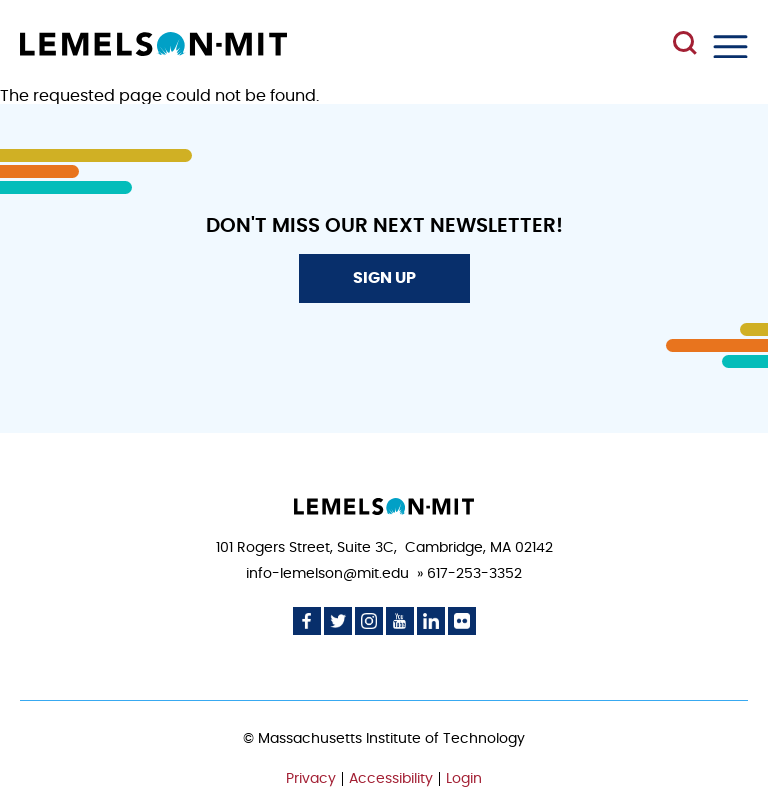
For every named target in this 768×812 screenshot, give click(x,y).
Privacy (311, 779)
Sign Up (384, 278)
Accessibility (391, 779)
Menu (730, 46)
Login (464, 779)
